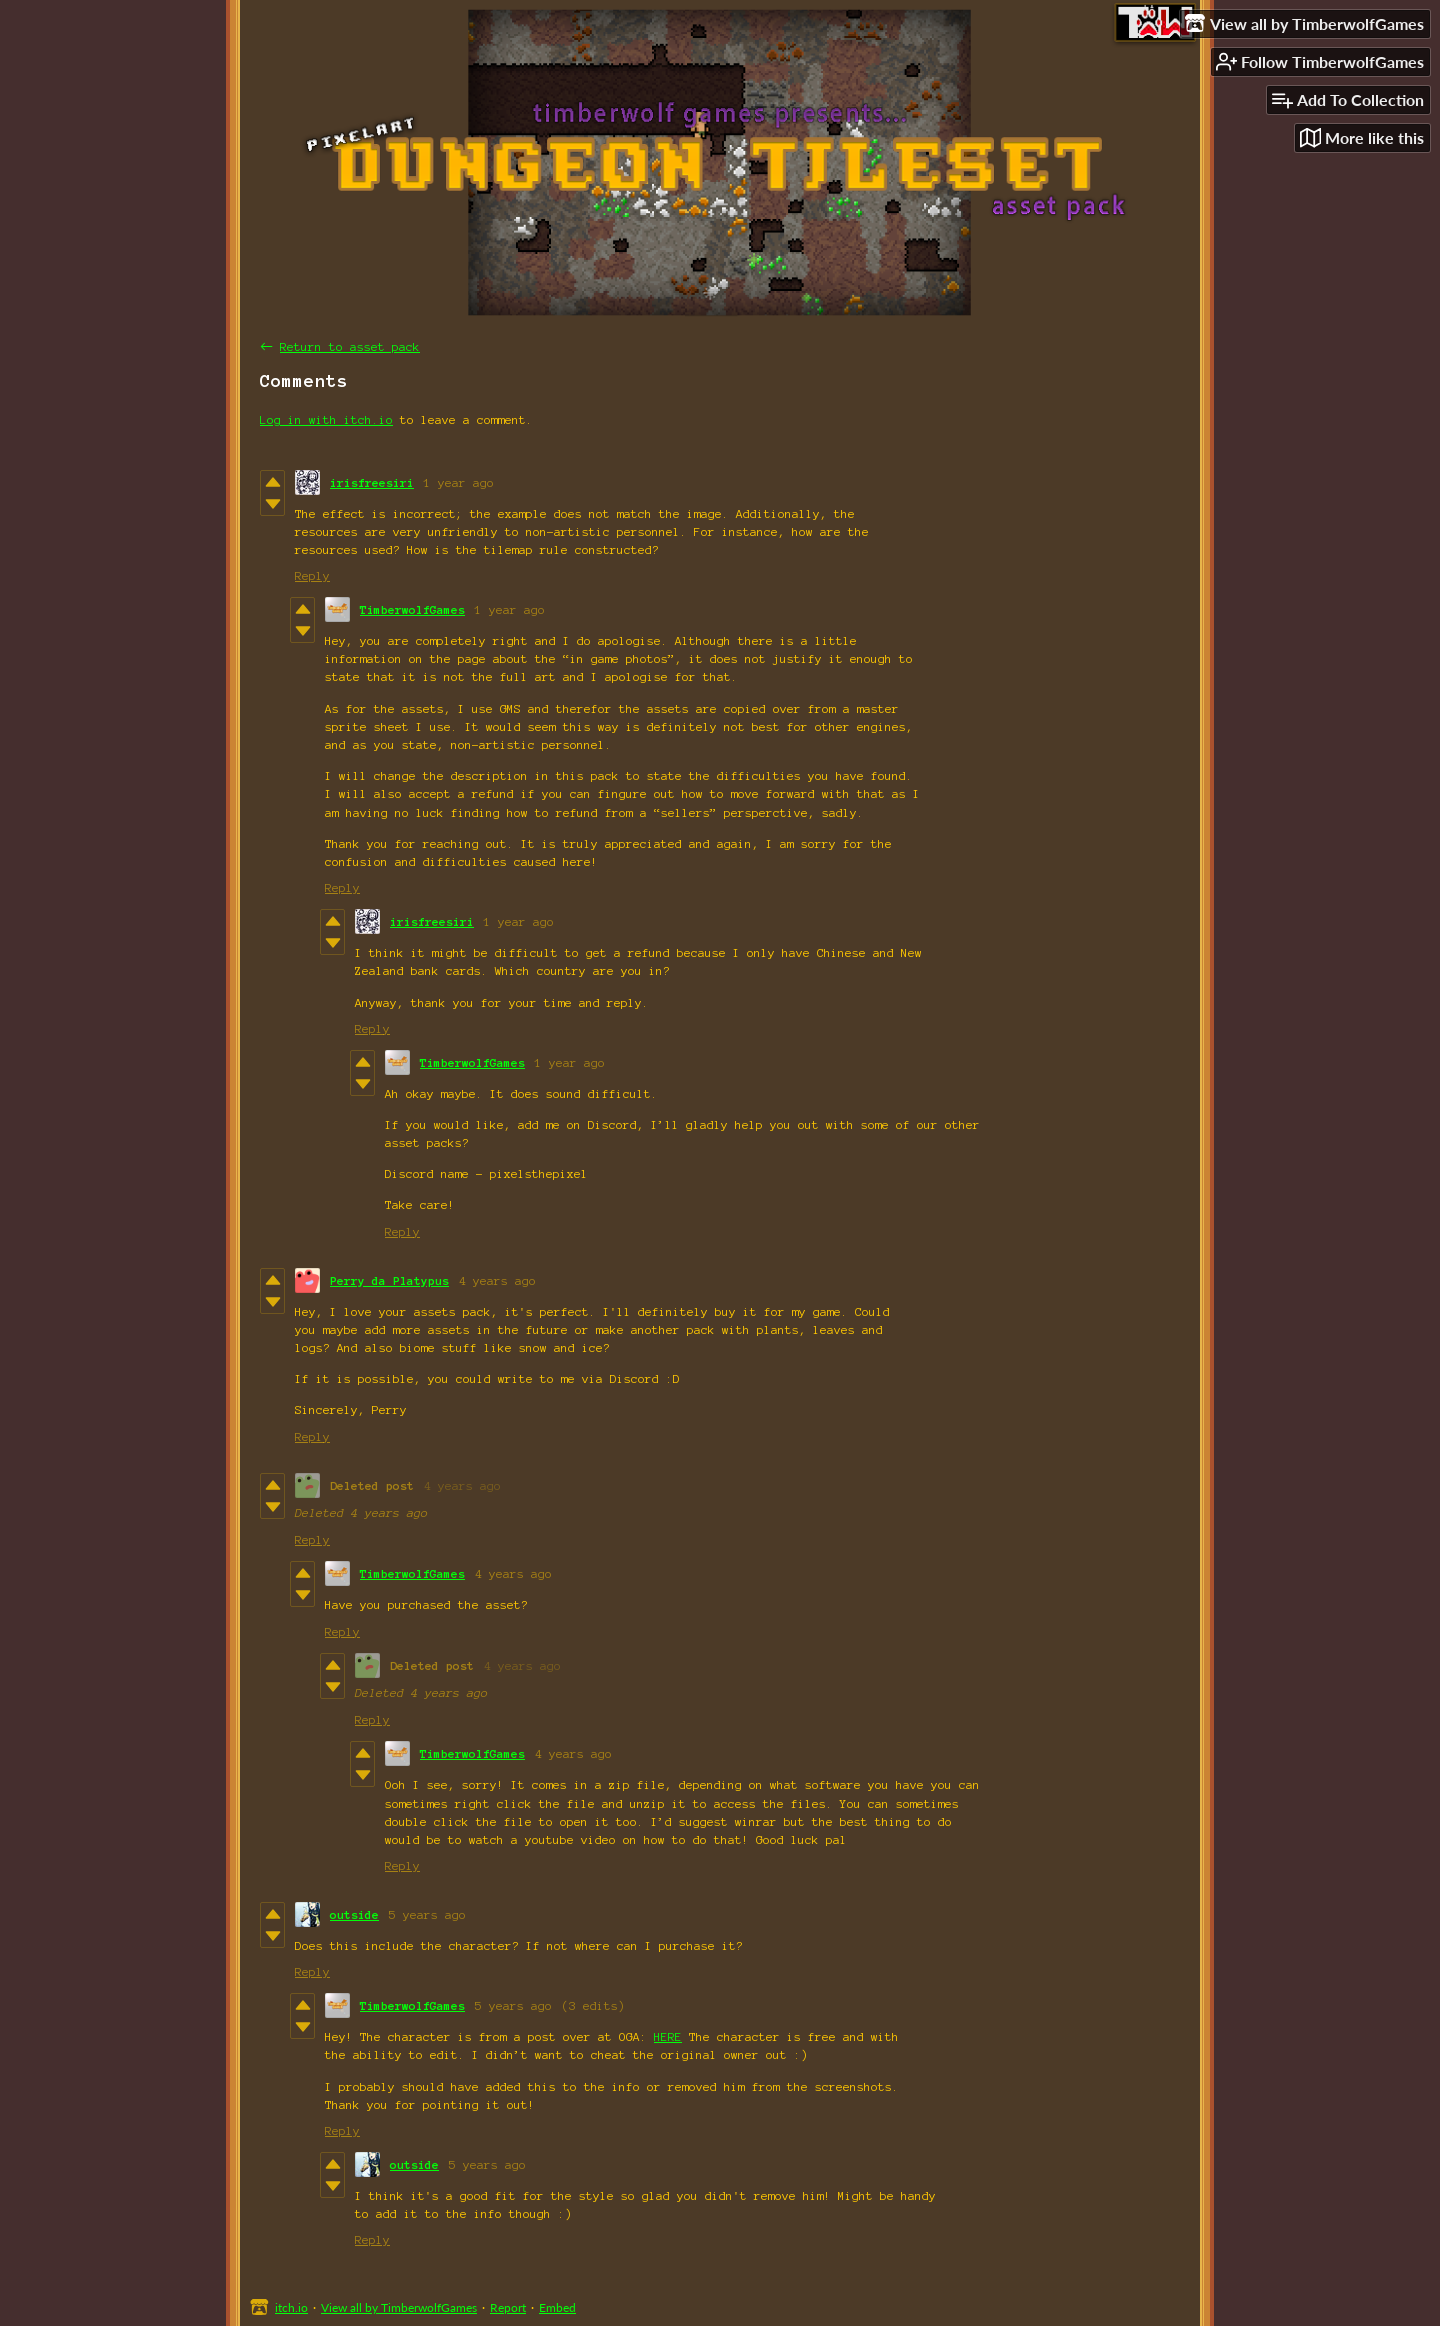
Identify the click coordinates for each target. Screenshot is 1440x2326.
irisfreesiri (372, 482)
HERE (668, 2036)
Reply (312, 575)
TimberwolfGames (412, 609)
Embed (557, 2307)
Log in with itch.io (326, 419)
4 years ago (497, 1280)
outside (354, 1914)
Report (508, 2307)
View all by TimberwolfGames (399, 2307)
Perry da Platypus (389, 1280)
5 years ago (427, 1914)
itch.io (291, 2307)
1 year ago (459, 482)
